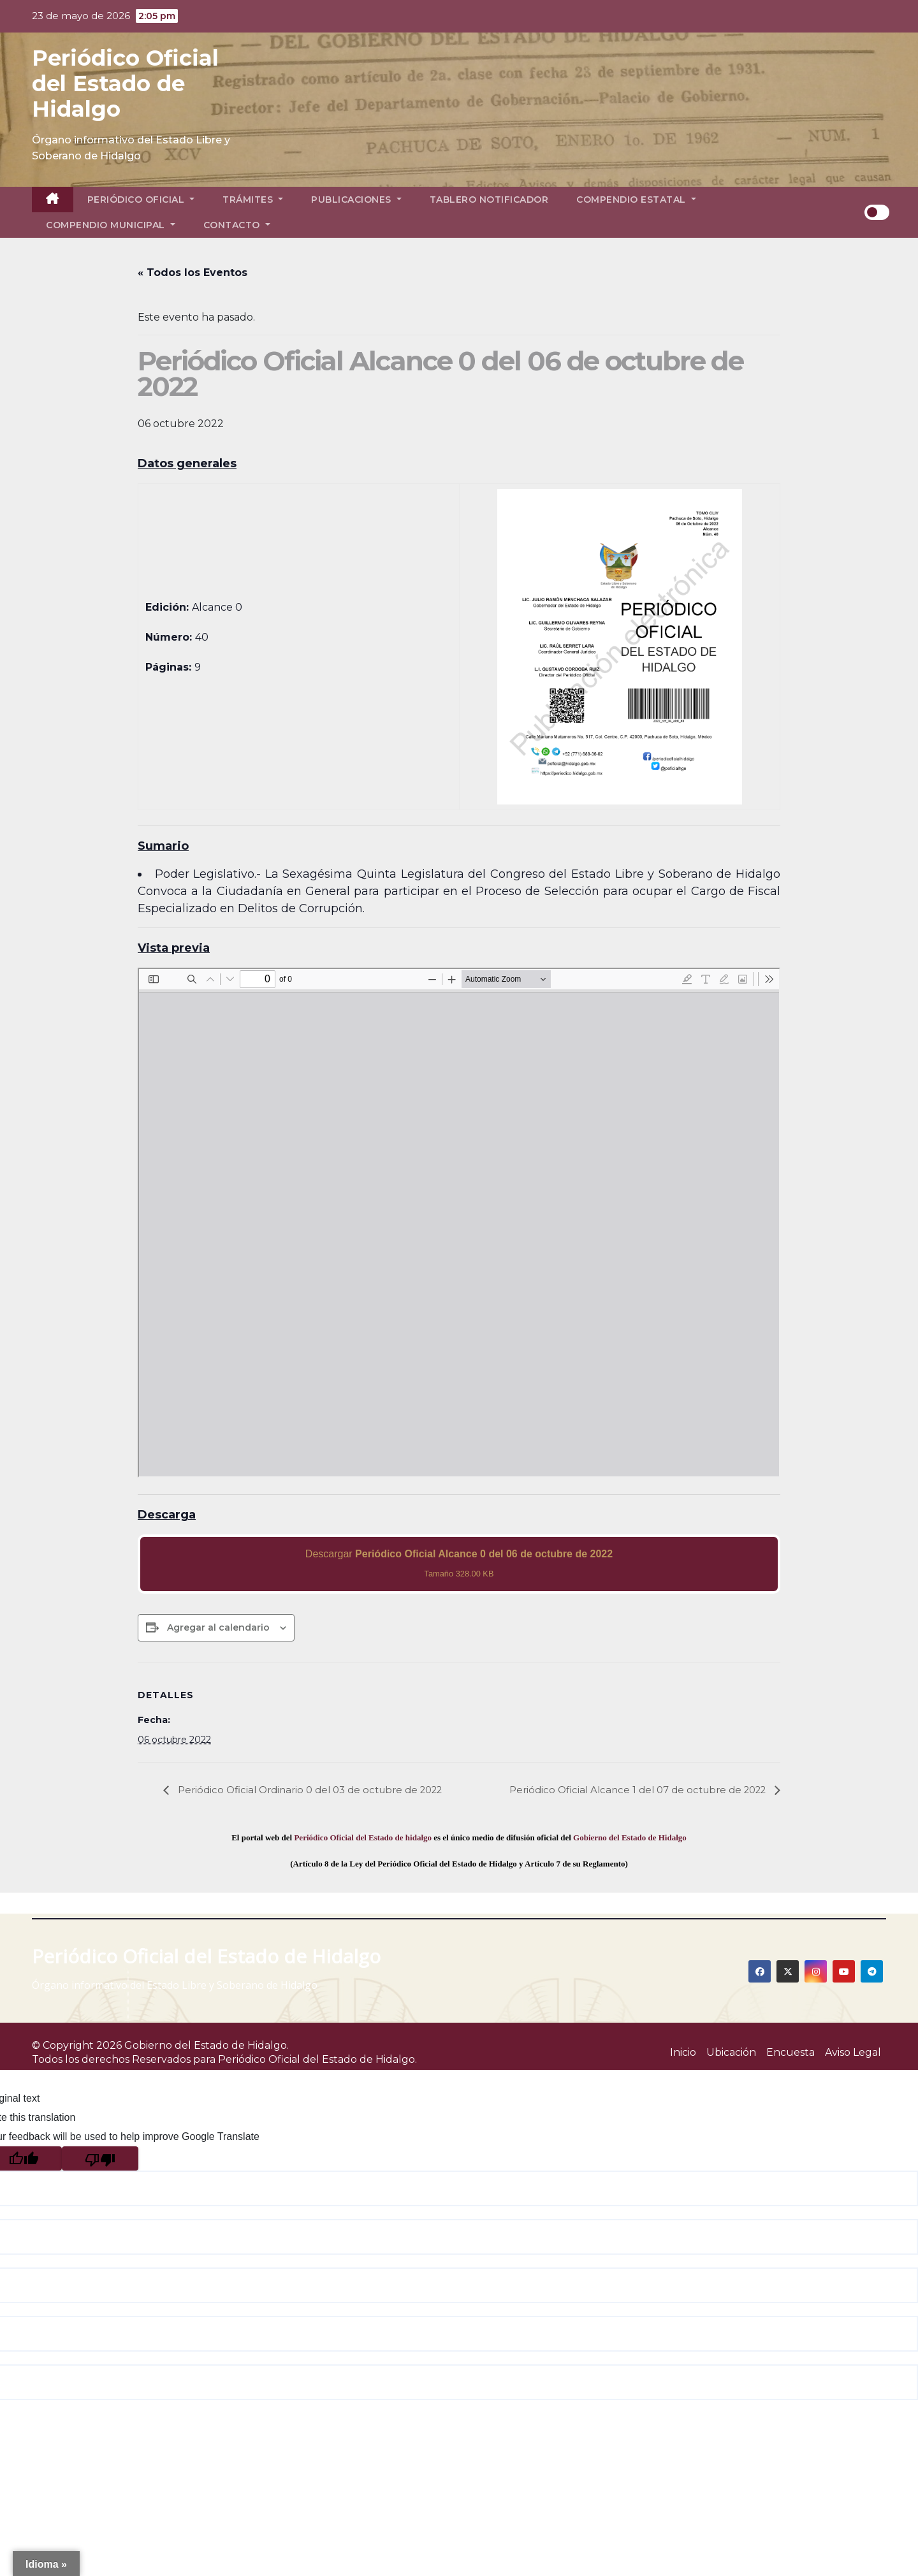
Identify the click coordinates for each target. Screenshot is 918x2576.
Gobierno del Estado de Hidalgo (630, 1837)
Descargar (459, 1563)
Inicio (683, 2052)
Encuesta (790, 2052)
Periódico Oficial (141, 199)
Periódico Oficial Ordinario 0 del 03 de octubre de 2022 (317, 1790)
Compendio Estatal (636, 199)
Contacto (236, 225)
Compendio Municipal (110, 225)
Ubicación (731, 2052)
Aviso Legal (853, 2052)
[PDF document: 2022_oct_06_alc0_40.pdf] (459, 1223)
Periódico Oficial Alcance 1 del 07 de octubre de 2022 (630, 1790)
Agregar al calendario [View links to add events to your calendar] (218, 1627)
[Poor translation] (100, 2158)
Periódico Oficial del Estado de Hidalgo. (317, 2059)
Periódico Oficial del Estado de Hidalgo (125, 83)
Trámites (252, 199)
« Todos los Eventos (192, 272)
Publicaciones (356, 199)
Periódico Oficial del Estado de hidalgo (363, 1837)
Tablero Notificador (489, 199)
